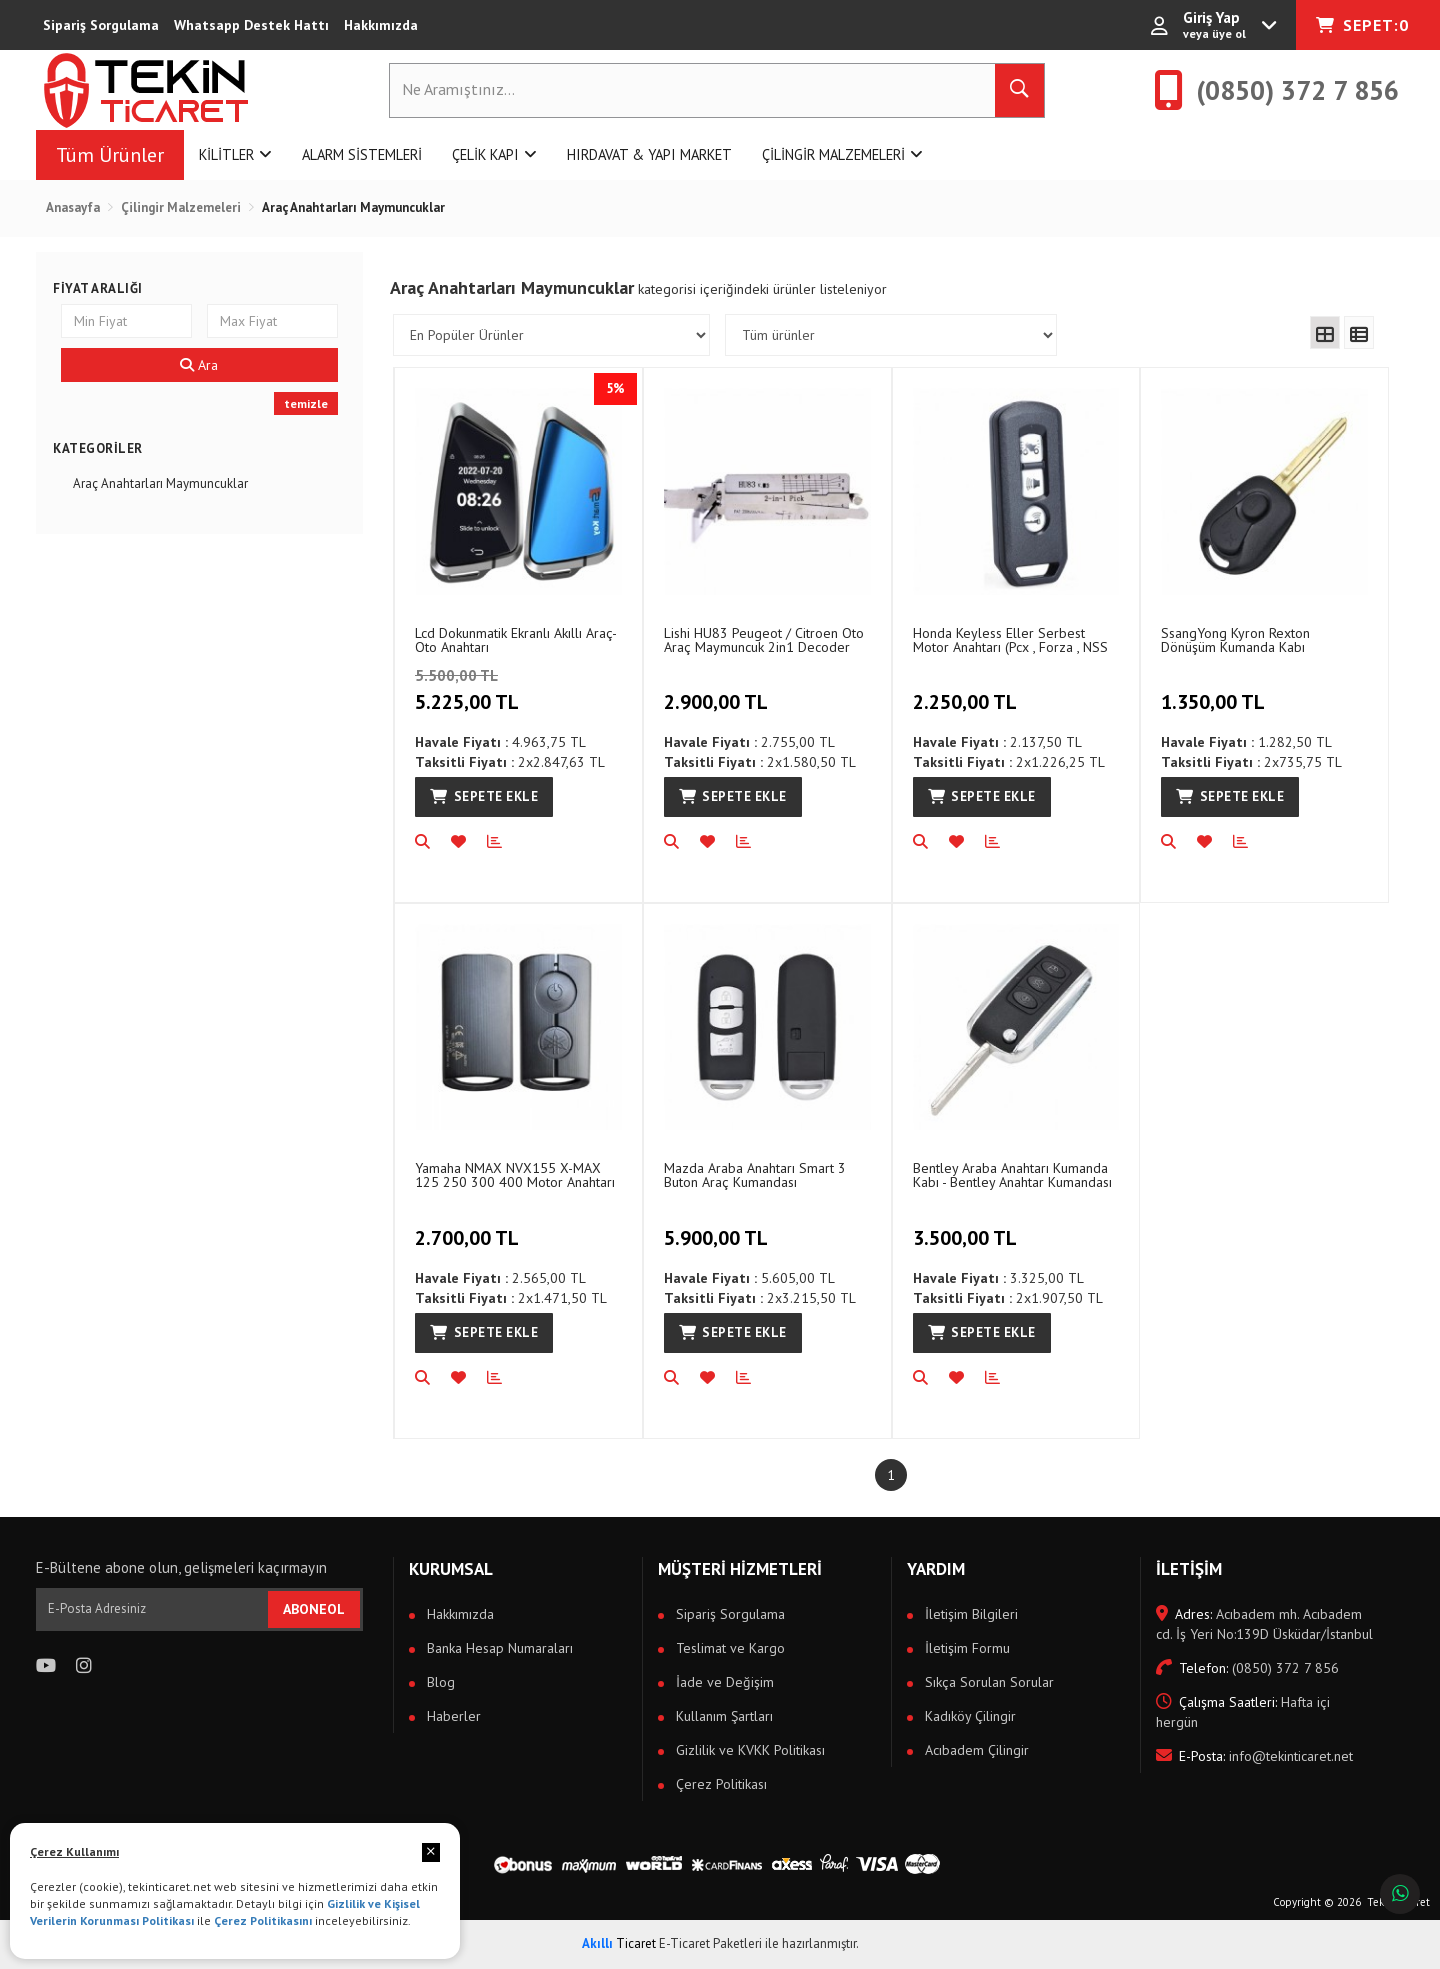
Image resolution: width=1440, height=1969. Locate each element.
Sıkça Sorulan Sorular (987, 1682)
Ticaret (619, 1943)
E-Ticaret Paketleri (710, 1943)
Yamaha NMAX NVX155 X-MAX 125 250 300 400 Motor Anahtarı (515, 1174)
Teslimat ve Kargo (728, 1648)
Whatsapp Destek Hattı (251, 25)
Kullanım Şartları (722, 1716)
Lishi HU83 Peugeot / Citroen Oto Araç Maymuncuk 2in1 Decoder (764, 639)
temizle (306, 403)
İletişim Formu (965, 1648)
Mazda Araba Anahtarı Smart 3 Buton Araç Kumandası (755, 1174)
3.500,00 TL (967, 1226)
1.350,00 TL (1215, 691)
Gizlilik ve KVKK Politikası (748, 1750)
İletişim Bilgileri (969, 1614)
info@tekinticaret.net (1254, 1756)
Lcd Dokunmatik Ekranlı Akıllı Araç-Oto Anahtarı (516, 639)
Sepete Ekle (484, 796)
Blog (439, 1682)
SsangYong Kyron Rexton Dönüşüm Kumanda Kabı (1235, 639)
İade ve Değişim (723, 1682)
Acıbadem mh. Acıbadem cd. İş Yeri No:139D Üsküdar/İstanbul (1264, 1624)
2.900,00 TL (718, 691)
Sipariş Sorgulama (101, 25)
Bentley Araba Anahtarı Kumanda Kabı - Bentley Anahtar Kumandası (1012, 1174)
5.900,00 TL (718, 1226)
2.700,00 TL (469, 1226)
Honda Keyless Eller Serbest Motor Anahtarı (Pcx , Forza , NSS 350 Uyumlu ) (1010, 639)
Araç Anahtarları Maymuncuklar (160, 483)
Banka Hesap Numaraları (498, 1648)
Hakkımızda (381, 25)
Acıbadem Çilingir (975, 1750)
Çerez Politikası (719, 1784)
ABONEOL (314, 1609)
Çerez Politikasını (263, 1920)
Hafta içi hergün (1243, 1712)
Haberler (452, 1716)
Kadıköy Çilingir (968, 1716)
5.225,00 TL (511, 690)
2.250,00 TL (967, 691)
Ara (199, 365)
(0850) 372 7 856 (1247, 1668)
